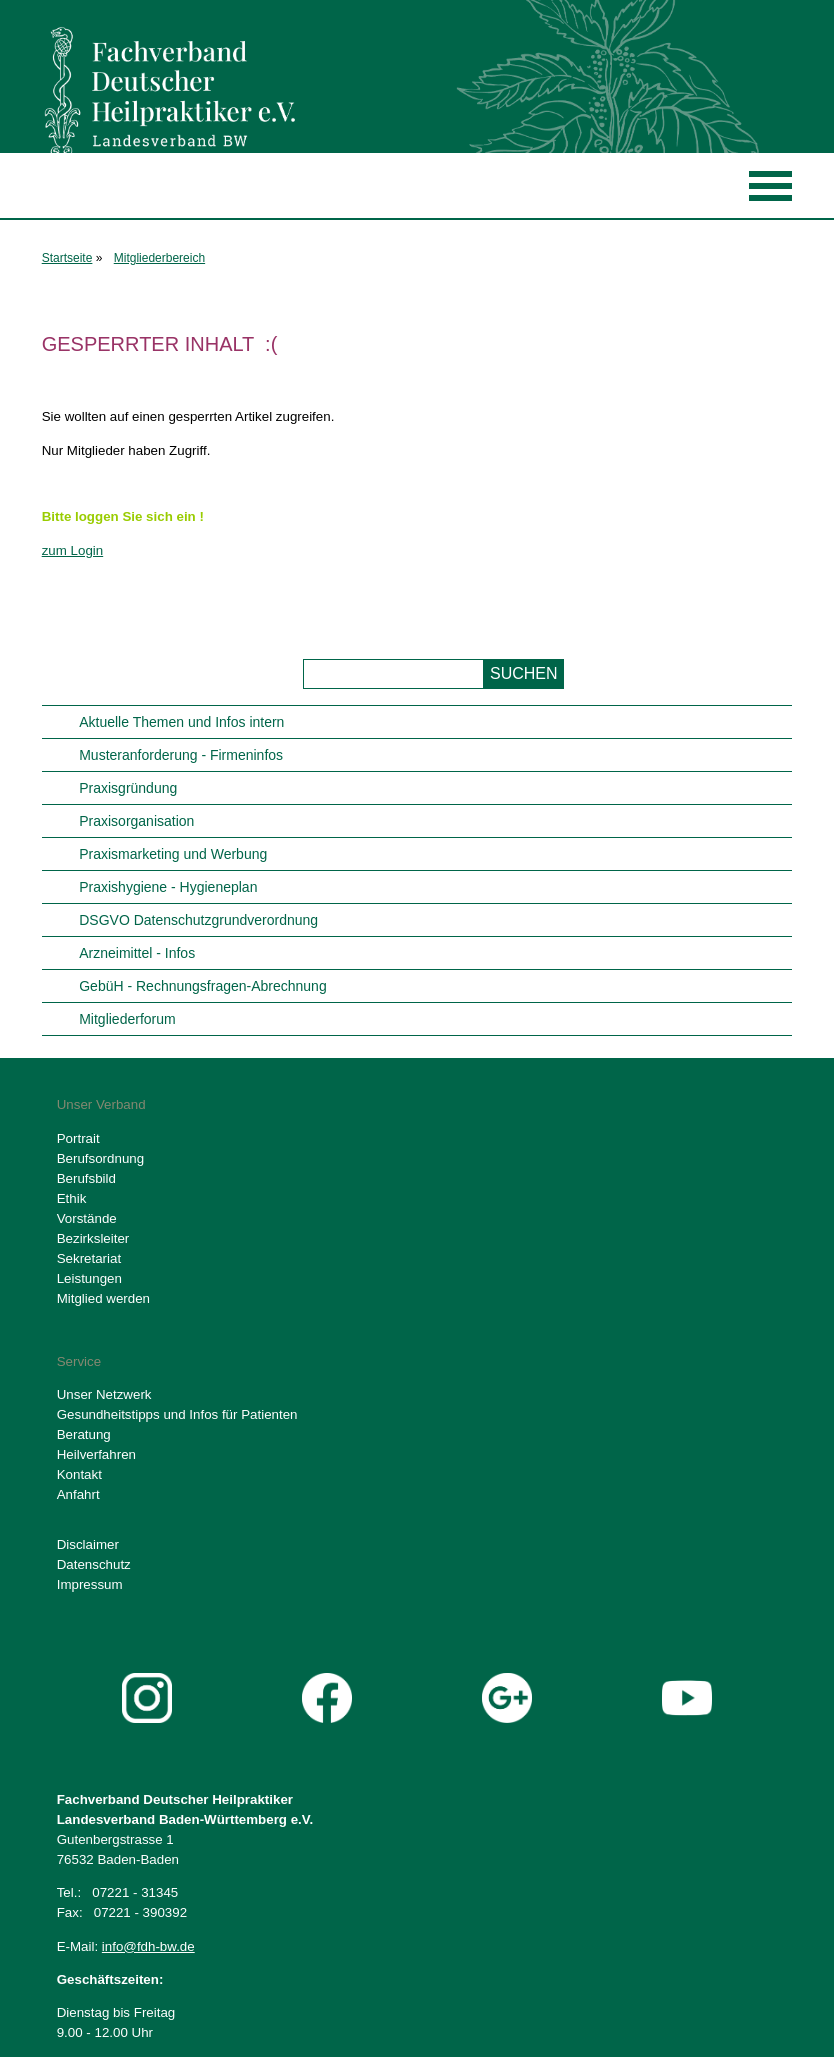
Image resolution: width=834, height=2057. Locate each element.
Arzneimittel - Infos (137, 953)
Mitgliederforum (127, 1019)
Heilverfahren (96, 1454)
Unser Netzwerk (104, 1394)
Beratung (84, 1434)
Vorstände (87, 1218)
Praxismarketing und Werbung (173, 854)
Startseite (67, 258)
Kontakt (79, 1474)
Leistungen (89, 1278)
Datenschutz (94, 1564)
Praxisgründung (128, 788)
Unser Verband (101, 1104)
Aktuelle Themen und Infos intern (181, 722)
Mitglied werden (103, 1298)
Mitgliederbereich (159, 258)
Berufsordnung (100, 1158)
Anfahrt (78, 1494)
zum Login (73, 550)
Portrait (78, 1138)
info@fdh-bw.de (148, 1946)
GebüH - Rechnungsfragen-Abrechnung (203, 986)
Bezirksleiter (93, 1238)
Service (79, 1361)
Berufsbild (86, 1178)
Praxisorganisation (136, 821)
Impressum (90, 1584)
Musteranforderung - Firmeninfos (181, 755)
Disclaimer (88, 1544)
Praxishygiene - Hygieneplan (168, 887)
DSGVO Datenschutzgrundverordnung (198, 920)
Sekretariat (89, 1258)
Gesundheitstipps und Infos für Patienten (177, 1414)
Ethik (72, 1198)
